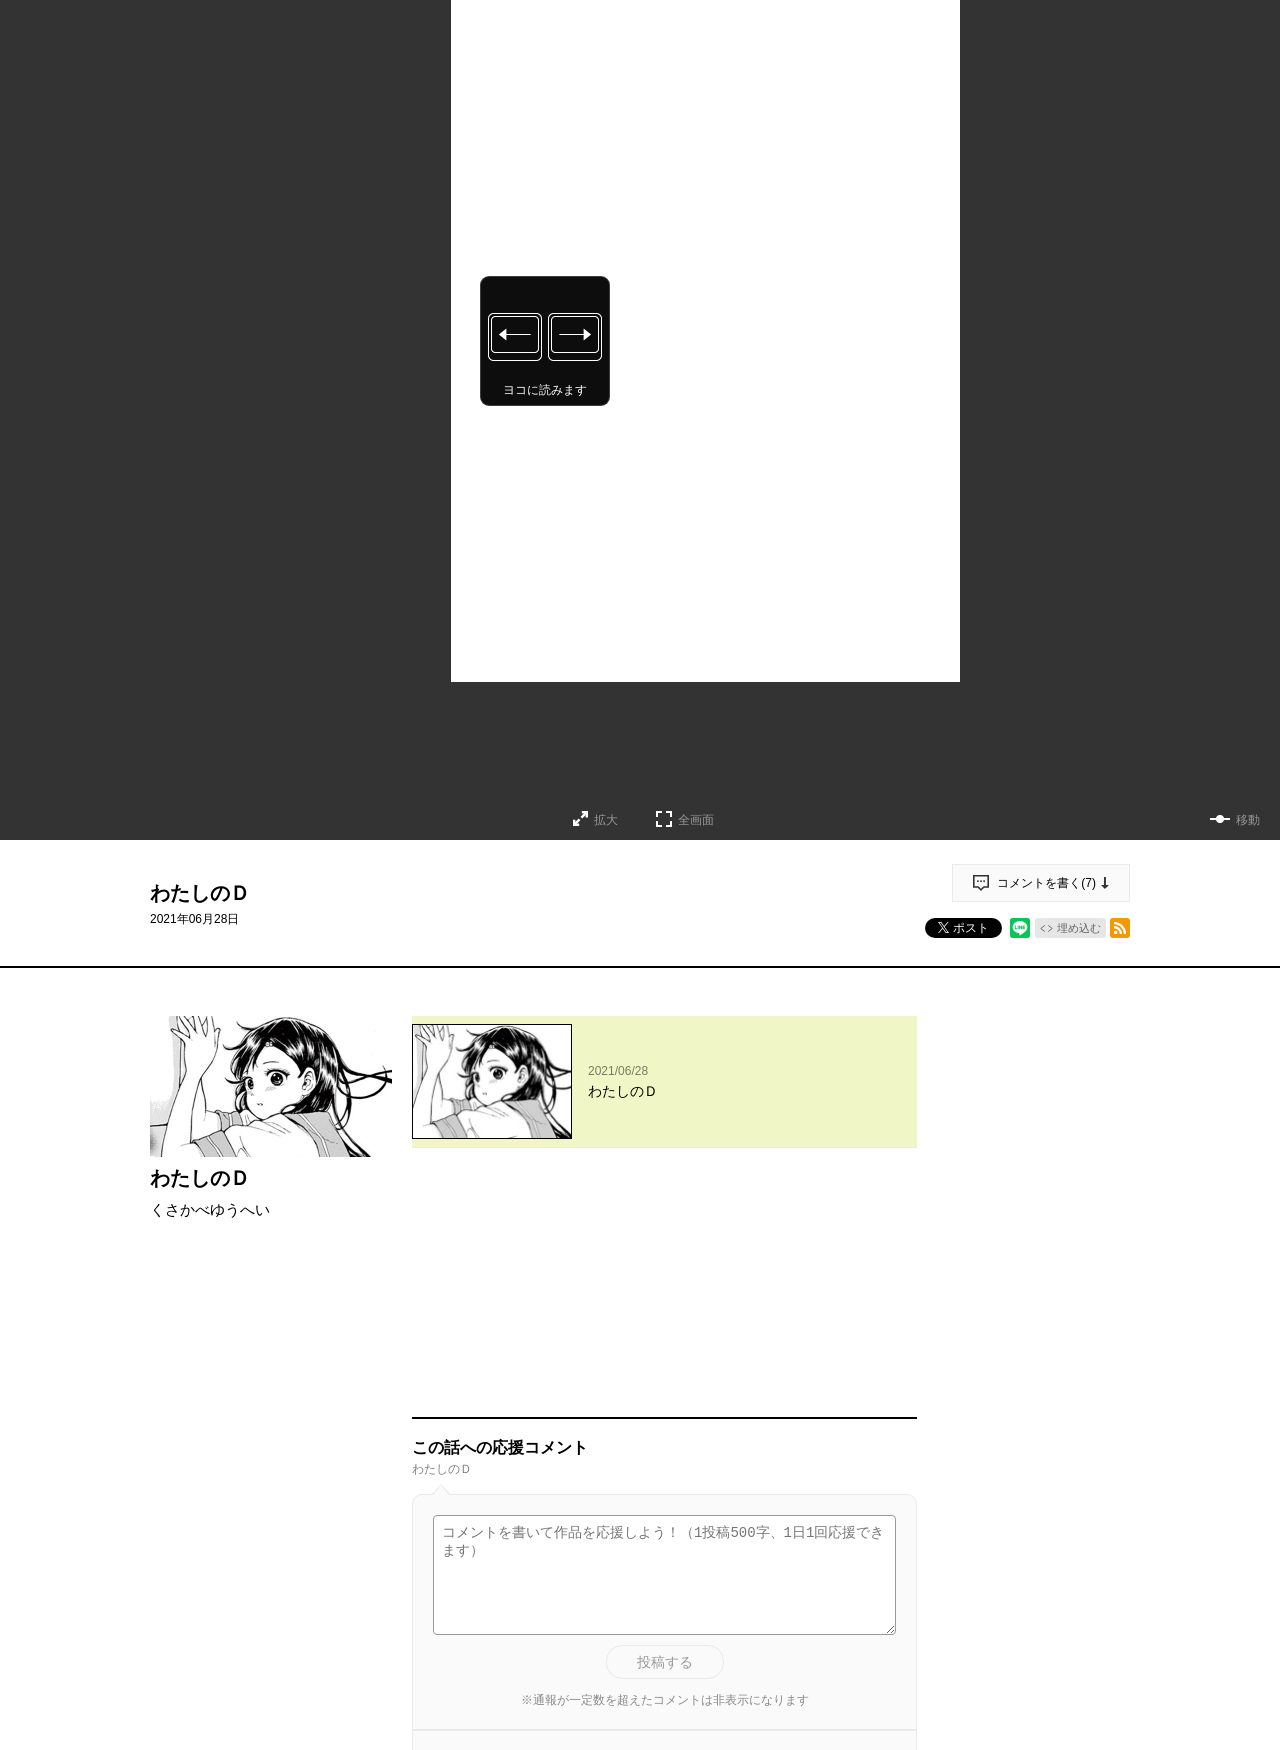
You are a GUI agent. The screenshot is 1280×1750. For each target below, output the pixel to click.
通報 (884, 1562)
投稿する (665, 1432)
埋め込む (1079, 928)
